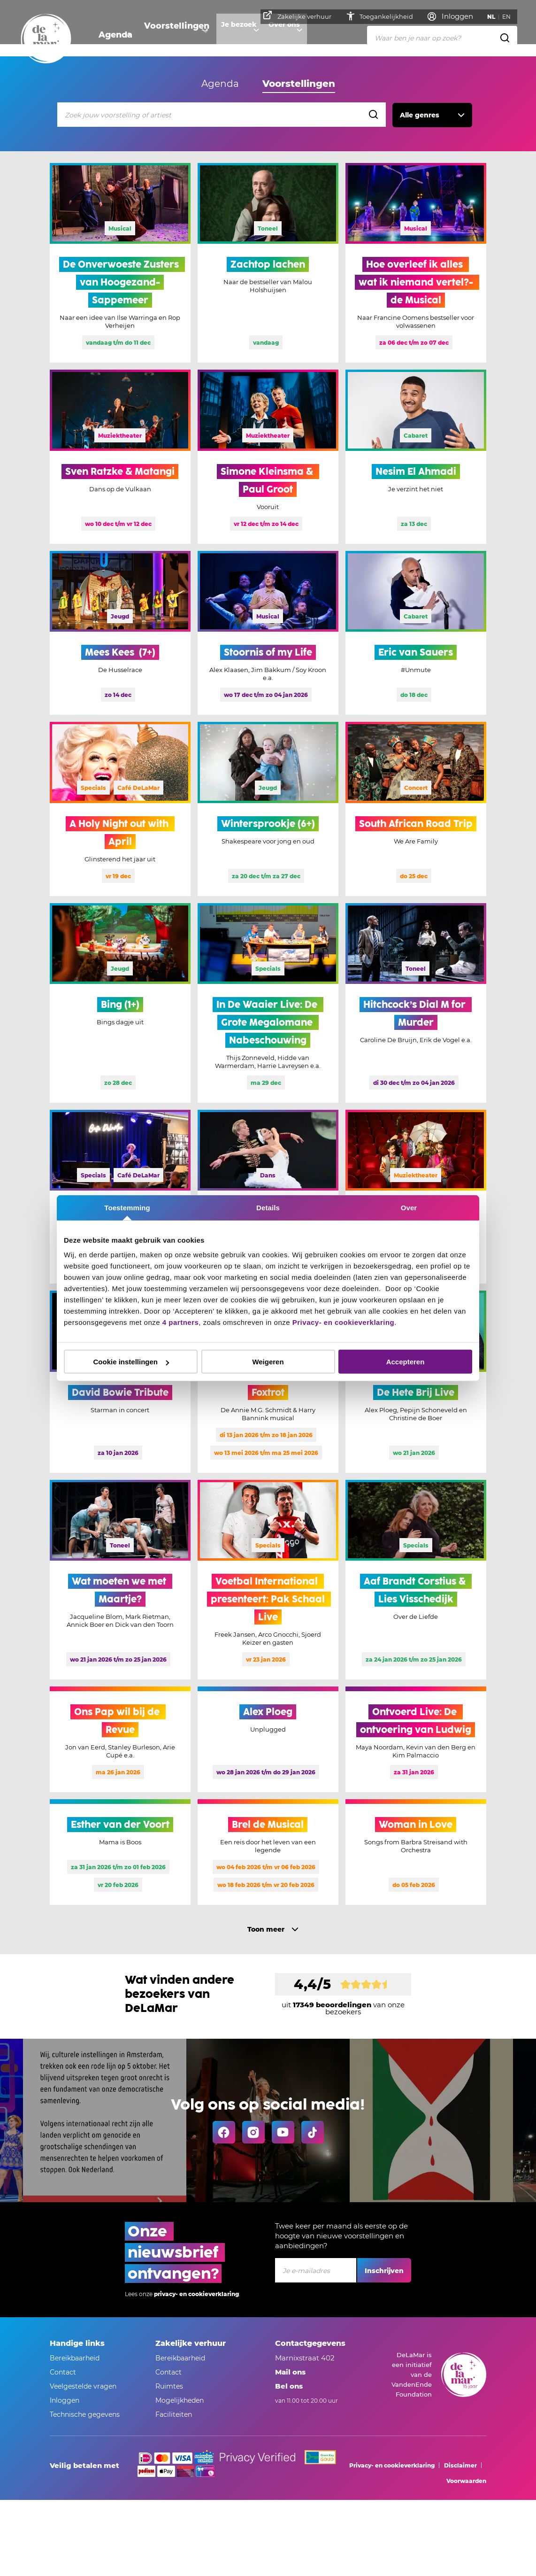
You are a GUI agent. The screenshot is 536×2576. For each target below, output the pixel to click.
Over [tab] (409, 1207)
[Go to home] (46, 39)
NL (494, 16)
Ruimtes (169, 2386)
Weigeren (267, 1362)
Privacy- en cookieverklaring (343, 1322)
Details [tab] (268, 1207)
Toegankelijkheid (382, 16)
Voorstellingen (168, 35)
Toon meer (265, 1929)
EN (509, 16)
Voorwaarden (466, 2480)
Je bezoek (227, 35)
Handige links (77, 2343)
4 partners (180, 1322)
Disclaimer (460, 2465)
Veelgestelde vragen (83, 2386)
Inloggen (64, 2400)
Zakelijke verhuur (300, 15)
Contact (63, 2372)
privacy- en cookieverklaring (196, 2294)
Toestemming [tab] (127, 1207)
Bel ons (289, 2386)
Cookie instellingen (131, 1362)
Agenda (112, 35)
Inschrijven (384, 2271)
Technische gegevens (85, 2414)
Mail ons (290, 2371)
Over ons (277, 35)
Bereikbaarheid (75, 2358)
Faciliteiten (173, 2414)
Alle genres (419, 115)
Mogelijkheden (179, 2400)
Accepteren (405, 1362)
